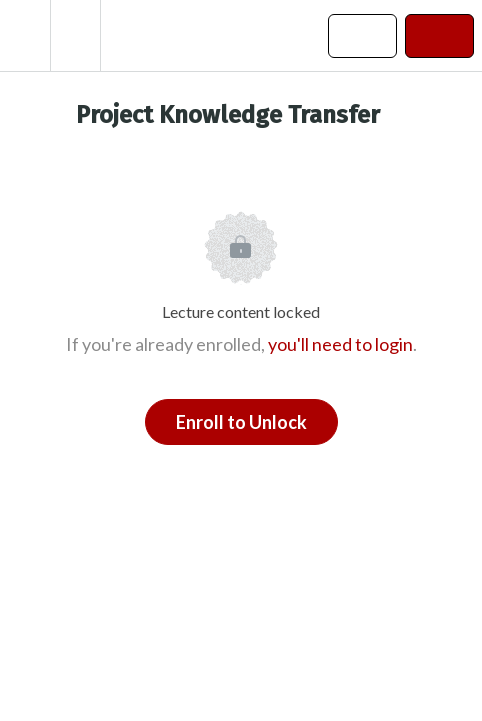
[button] (25, 35)
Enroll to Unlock (241, 422)
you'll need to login (340, 344)
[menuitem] (75, 35)
